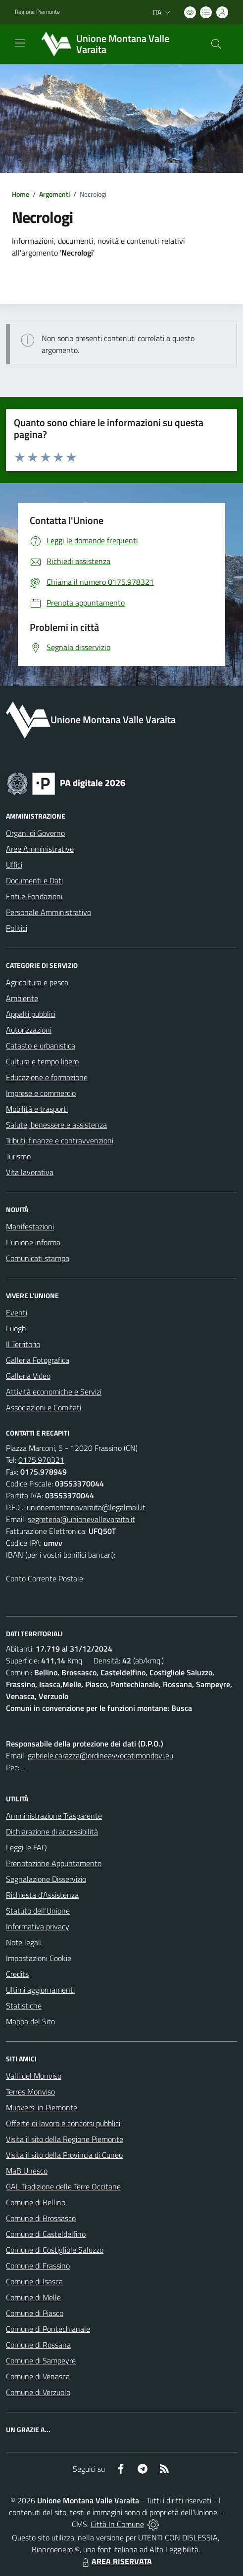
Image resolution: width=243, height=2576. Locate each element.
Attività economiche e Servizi (53, 1391)
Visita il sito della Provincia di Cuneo (64, 2155)
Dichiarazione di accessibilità (52, 1831)
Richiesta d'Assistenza (42, 1895)
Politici (16, 928)
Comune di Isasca (34, 2281)
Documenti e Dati (34, 880)
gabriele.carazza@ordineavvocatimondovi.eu (100, 1755)
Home (20, 194)
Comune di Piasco (34, 2313)
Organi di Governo (35, 833)
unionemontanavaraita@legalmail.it (86, 1507)
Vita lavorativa (29, 1172)
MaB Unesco (27, 2171)
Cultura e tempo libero (42, 1061)
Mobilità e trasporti (37, 1109)
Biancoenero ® (56, 2549)
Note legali (24, 1942)
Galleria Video (28, 1376)
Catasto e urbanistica (40, 1045)
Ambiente (22, 998)
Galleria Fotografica (37, 1360)
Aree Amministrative (40, 849)
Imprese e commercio (41, 1093)
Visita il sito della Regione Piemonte (64, 2139)
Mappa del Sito (30, 2021)
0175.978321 (41, 1460)
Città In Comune (117, 2524)
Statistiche (24, 2005)
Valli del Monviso (33, 2076)
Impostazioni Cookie (38, 1958)
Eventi (16, 1312)
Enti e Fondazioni (34, 896)
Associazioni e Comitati (43, 1407)
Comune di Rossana (38, 2345)
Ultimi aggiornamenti (40, 1990)
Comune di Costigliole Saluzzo (54, 2250)
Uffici (14, 865)
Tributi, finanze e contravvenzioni (59, 1140)
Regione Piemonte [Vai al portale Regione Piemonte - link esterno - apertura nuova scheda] (37, 11)
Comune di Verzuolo (38, 2392)
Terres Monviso (30, 2091)
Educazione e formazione (47, 1077)
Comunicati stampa (37, 1258)
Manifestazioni (30, 1226)
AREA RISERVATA (116, 2561)
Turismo (18, 1156)
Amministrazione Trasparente (54, 1816)
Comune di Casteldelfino (46, 2234)
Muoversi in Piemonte (41, 2107)
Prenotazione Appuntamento (53, 1863)
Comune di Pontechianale (48, 2329)
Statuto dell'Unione (38, 1911)
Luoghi (17, 1328)
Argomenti (54, 194)
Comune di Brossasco (41, 2218)
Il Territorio (23, 1344)
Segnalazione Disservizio (46, 1879)
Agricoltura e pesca (37, 982)
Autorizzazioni (28, 1030)
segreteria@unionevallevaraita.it (81, 1519)
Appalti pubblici (30, 1014)
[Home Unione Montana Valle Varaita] (116, 44)
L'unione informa (33, 1242)
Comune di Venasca (38, 2376)
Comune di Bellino (35, 2202)
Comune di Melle (33, 2297)
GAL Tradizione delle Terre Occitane (63, 2186)
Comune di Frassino (38, 2265)
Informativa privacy (37, 1926)
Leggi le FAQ (26, 1847)
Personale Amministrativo (48, 912)
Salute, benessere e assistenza (56, 1125)
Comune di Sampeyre (41, 2360)
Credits (17, 1974)
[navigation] (20, 43)
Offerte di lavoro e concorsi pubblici (63, 2123)
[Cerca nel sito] (216, 44)
